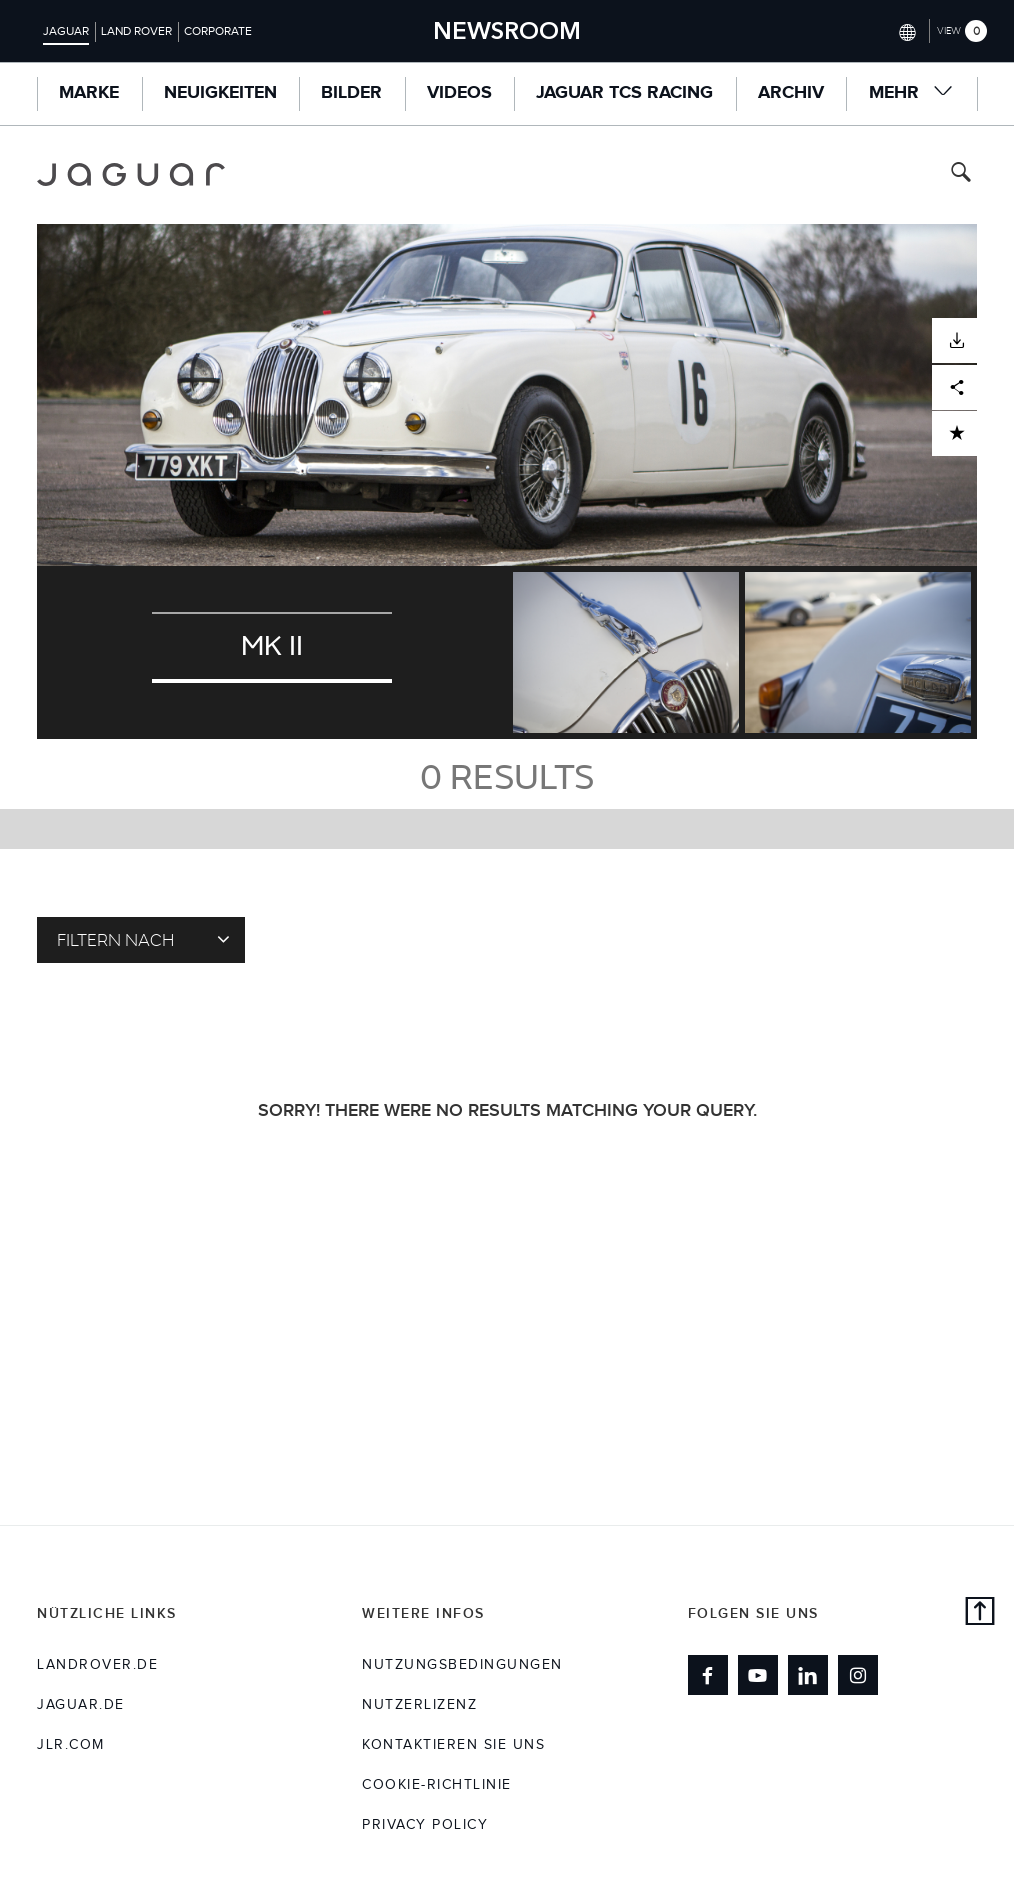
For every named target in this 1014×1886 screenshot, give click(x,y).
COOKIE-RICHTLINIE (437, 1785)
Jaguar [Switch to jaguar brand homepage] (66, 31)
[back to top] (980, 1614)
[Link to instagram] (858, 1675)
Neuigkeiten (220, 93)
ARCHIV (791, 93)
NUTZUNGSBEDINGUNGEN (462, 1665)
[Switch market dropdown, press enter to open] (905, 30)
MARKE (89, 93)
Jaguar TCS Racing (624, 93)
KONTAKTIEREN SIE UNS (453, 1745)
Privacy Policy (425, 1825)
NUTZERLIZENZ (419, 1705)
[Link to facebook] (708, 1675)
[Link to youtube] (758, 1675)
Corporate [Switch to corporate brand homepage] (218, 31)
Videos (459, 93)
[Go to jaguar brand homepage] (131, 174)
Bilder (351, 93)
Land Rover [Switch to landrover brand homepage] (136, 31)
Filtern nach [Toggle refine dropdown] (143, 939)
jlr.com (71, 1745)
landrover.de (97, 1665)
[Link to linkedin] (808, 1675)
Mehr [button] (912, 92)
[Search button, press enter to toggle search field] (961, 174)
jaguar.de (81, 1705)
